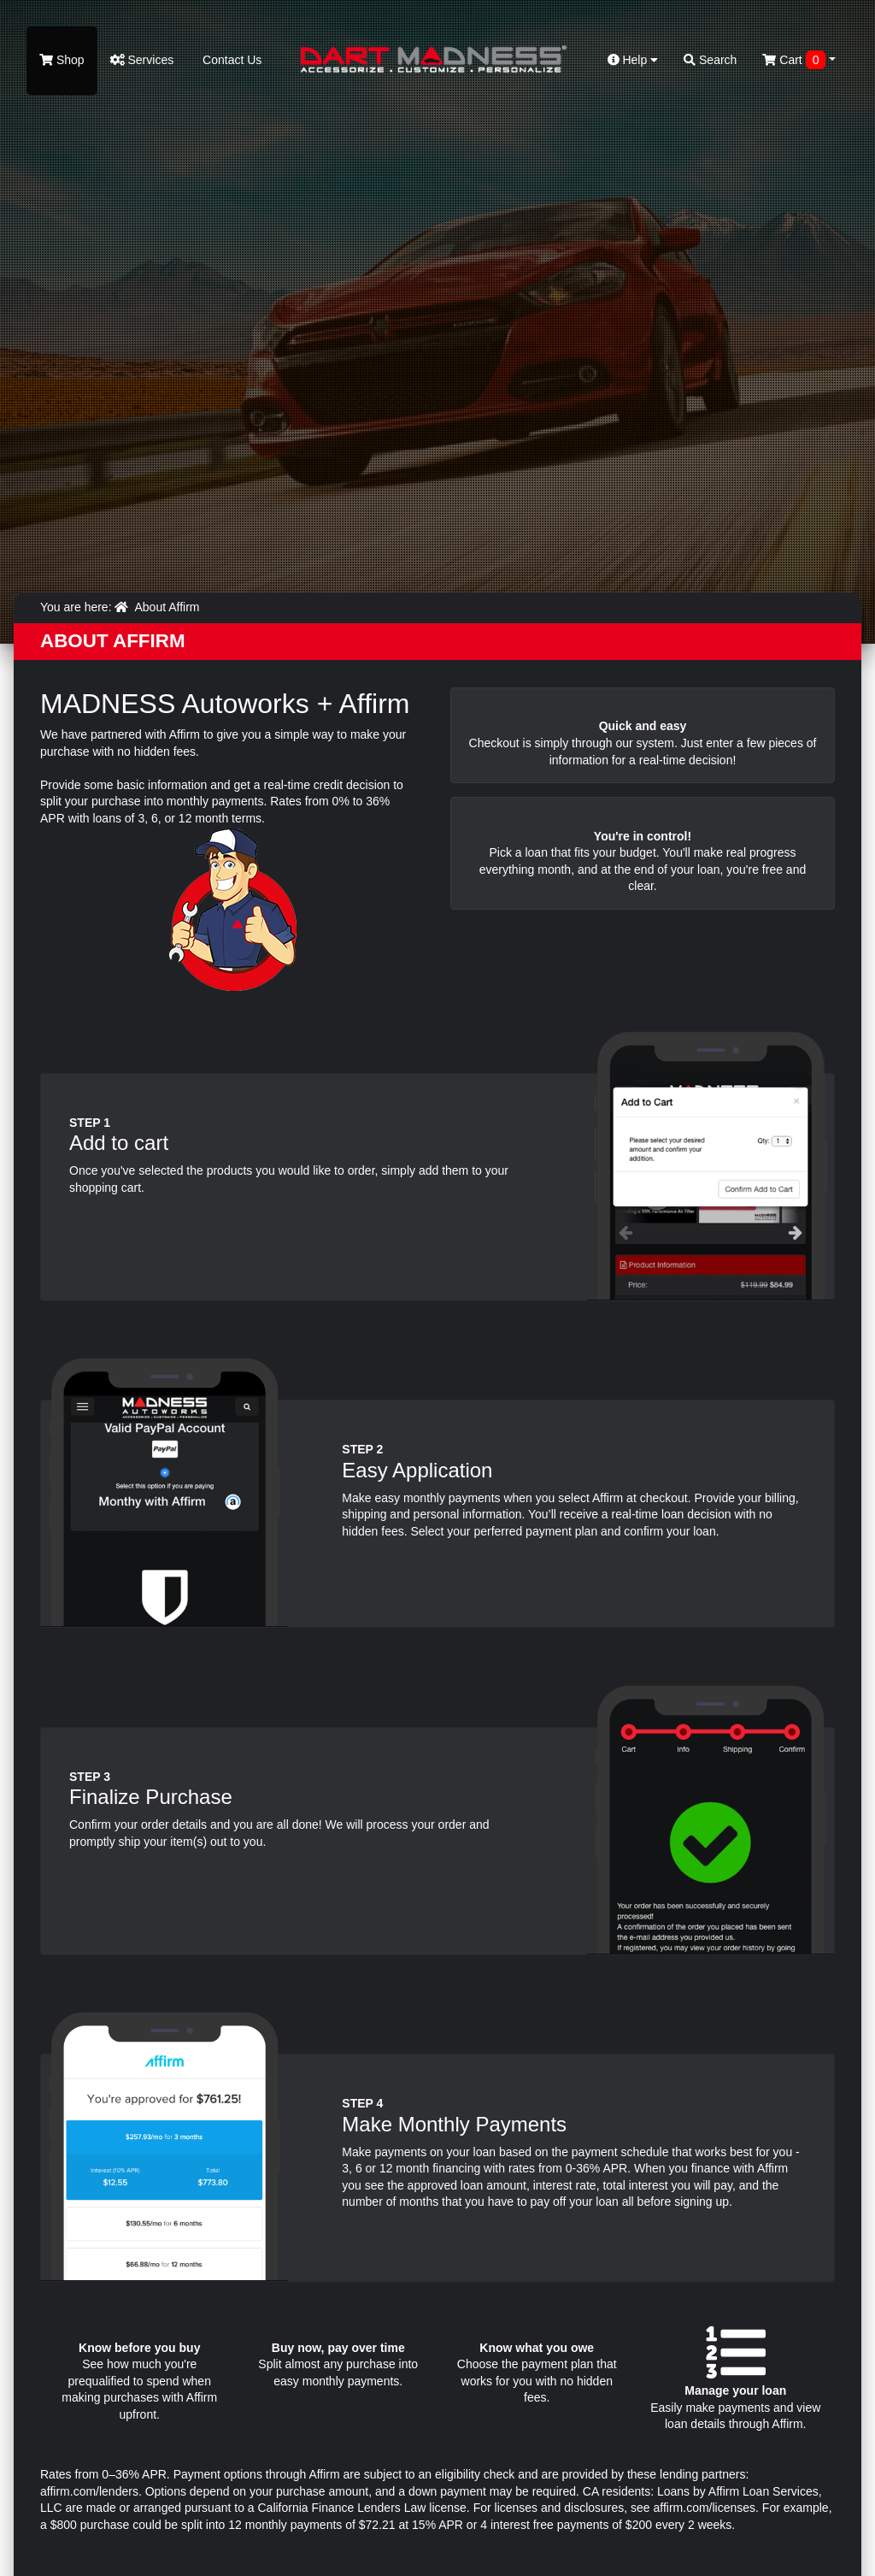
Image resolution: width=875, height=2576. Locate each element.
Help (633, 60)
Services (142, 60)
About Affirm (166, 607)
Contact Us (230, 60)
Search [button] (710, 60)
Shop (62, 60)
